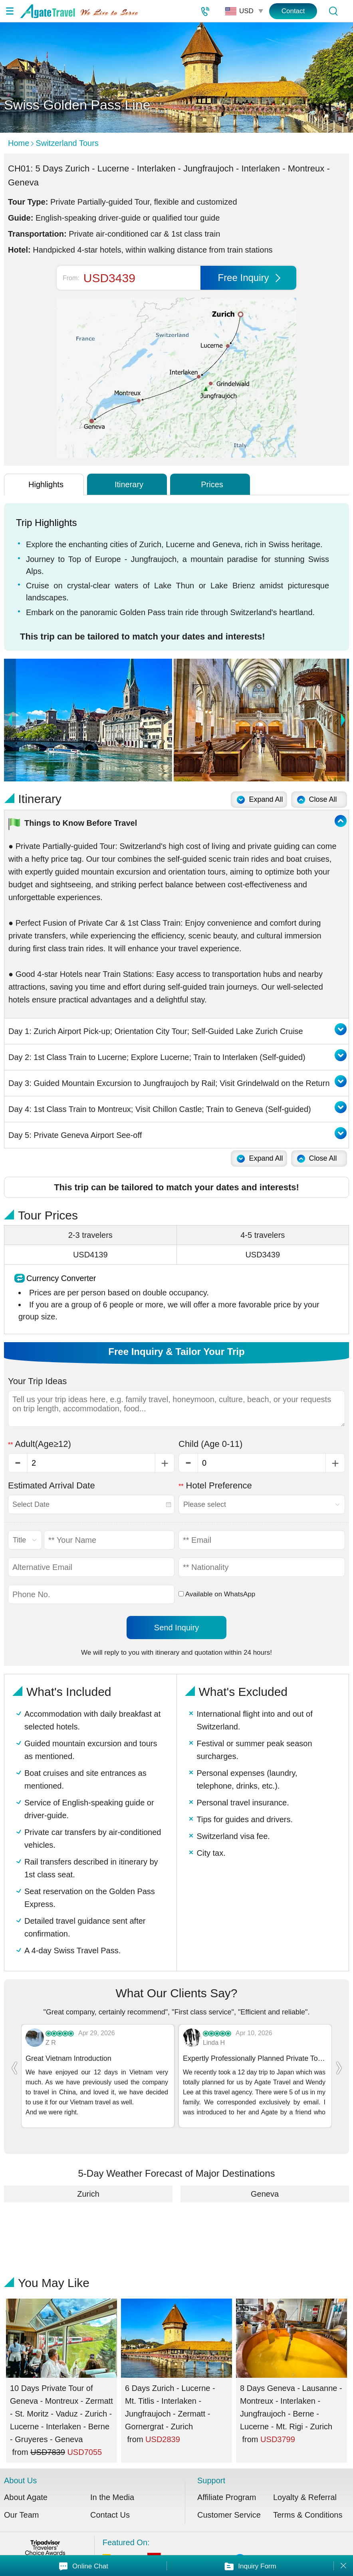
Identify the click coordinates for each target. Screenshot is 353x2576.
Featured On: (226, 2540)
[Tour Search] (333, 11)
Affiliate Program (226, 2483)
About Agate (26, 2483)
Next (343, 720)
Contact (293, 11)
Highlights (45, 484)
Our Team (21, 2501)
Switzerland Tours (67, 143)
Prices (212, 484)
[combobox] (91, 1504)
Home (18, 143)
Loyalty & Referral (305, 2483)
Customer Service (229, 2501)
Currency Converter (61, 1278)
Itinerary (129, 484)
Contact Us (110, 2501)
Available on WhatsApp (216, 1594)
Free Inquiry (249, 277)
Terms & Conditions (307, 2501)
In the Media (112, 2483)
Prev (10, 720)
